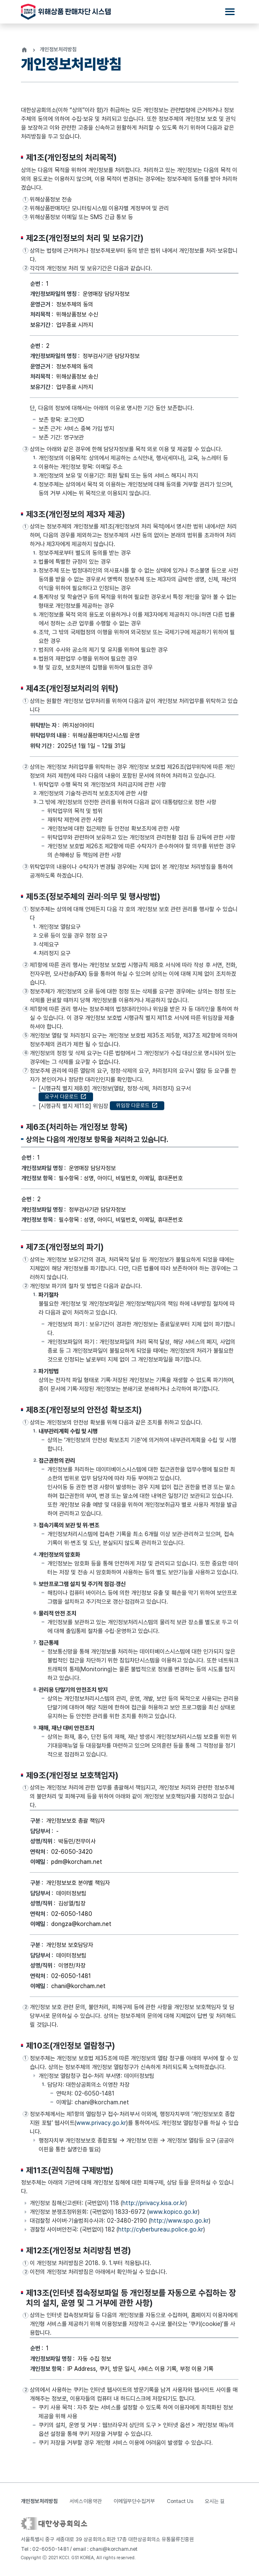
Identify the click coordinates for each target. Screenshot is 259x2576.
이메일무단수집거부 (134, 2501)
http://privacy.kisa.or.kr (153, 2208)
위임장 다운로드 (137, 1110)
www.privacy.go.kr (101, 2127)
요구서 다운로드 (66, 1101)
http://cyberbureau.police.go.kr (160, 2234)
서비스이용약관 (86, 2501)
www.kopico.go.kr (173, 2216)
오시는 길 (215, 2501)
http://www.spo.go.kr (179, 2225)
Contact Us (180, 2501)
